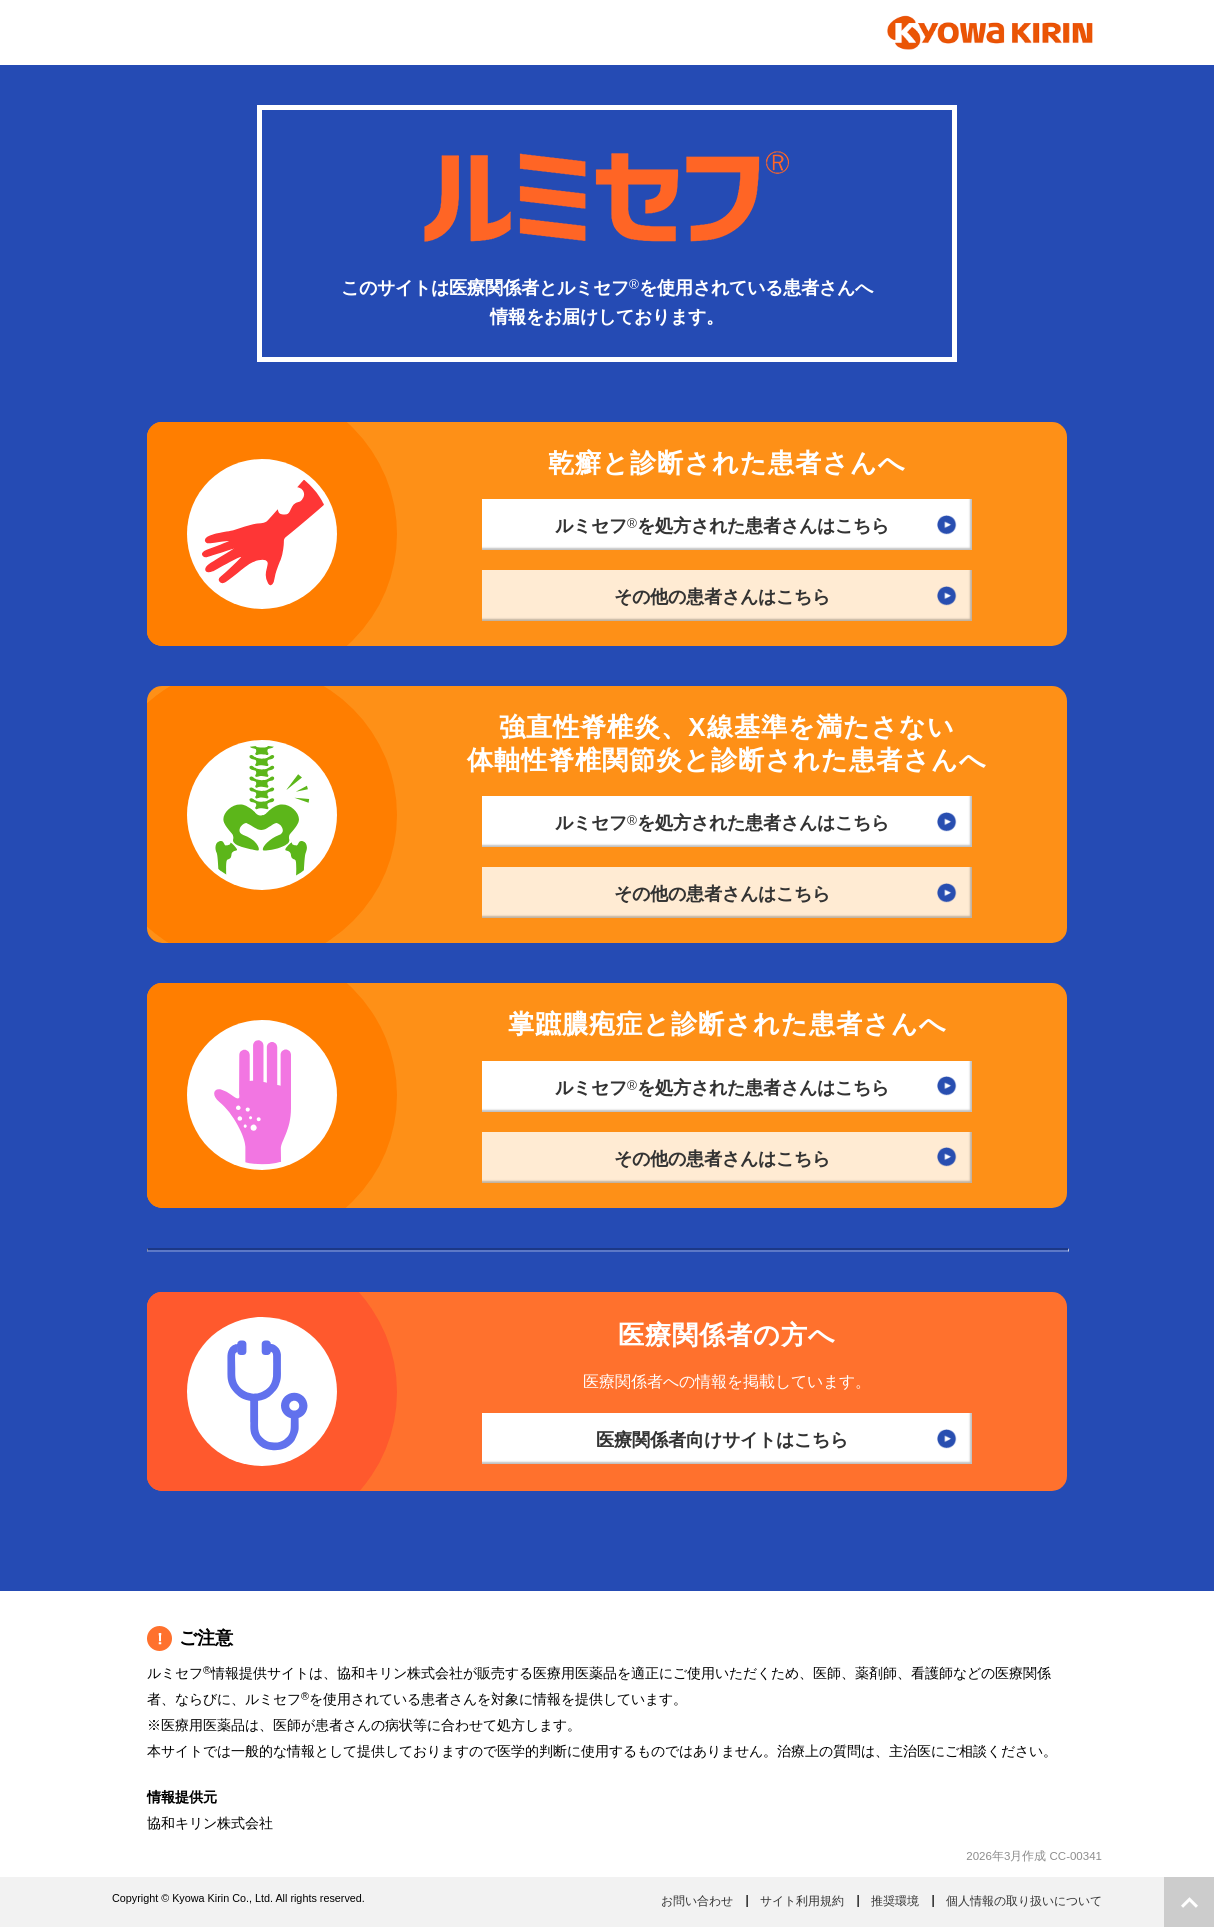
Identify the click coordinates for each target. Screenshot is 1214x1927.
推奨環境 (895, 1901)
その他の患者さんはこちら (722, 597)
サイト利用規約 (802, 1901)
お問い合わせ (697, 1901)
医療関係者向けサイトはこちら (722, 1440)
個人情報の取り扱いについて (1024, 1901)
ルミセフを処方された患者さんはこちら (722, 526)
